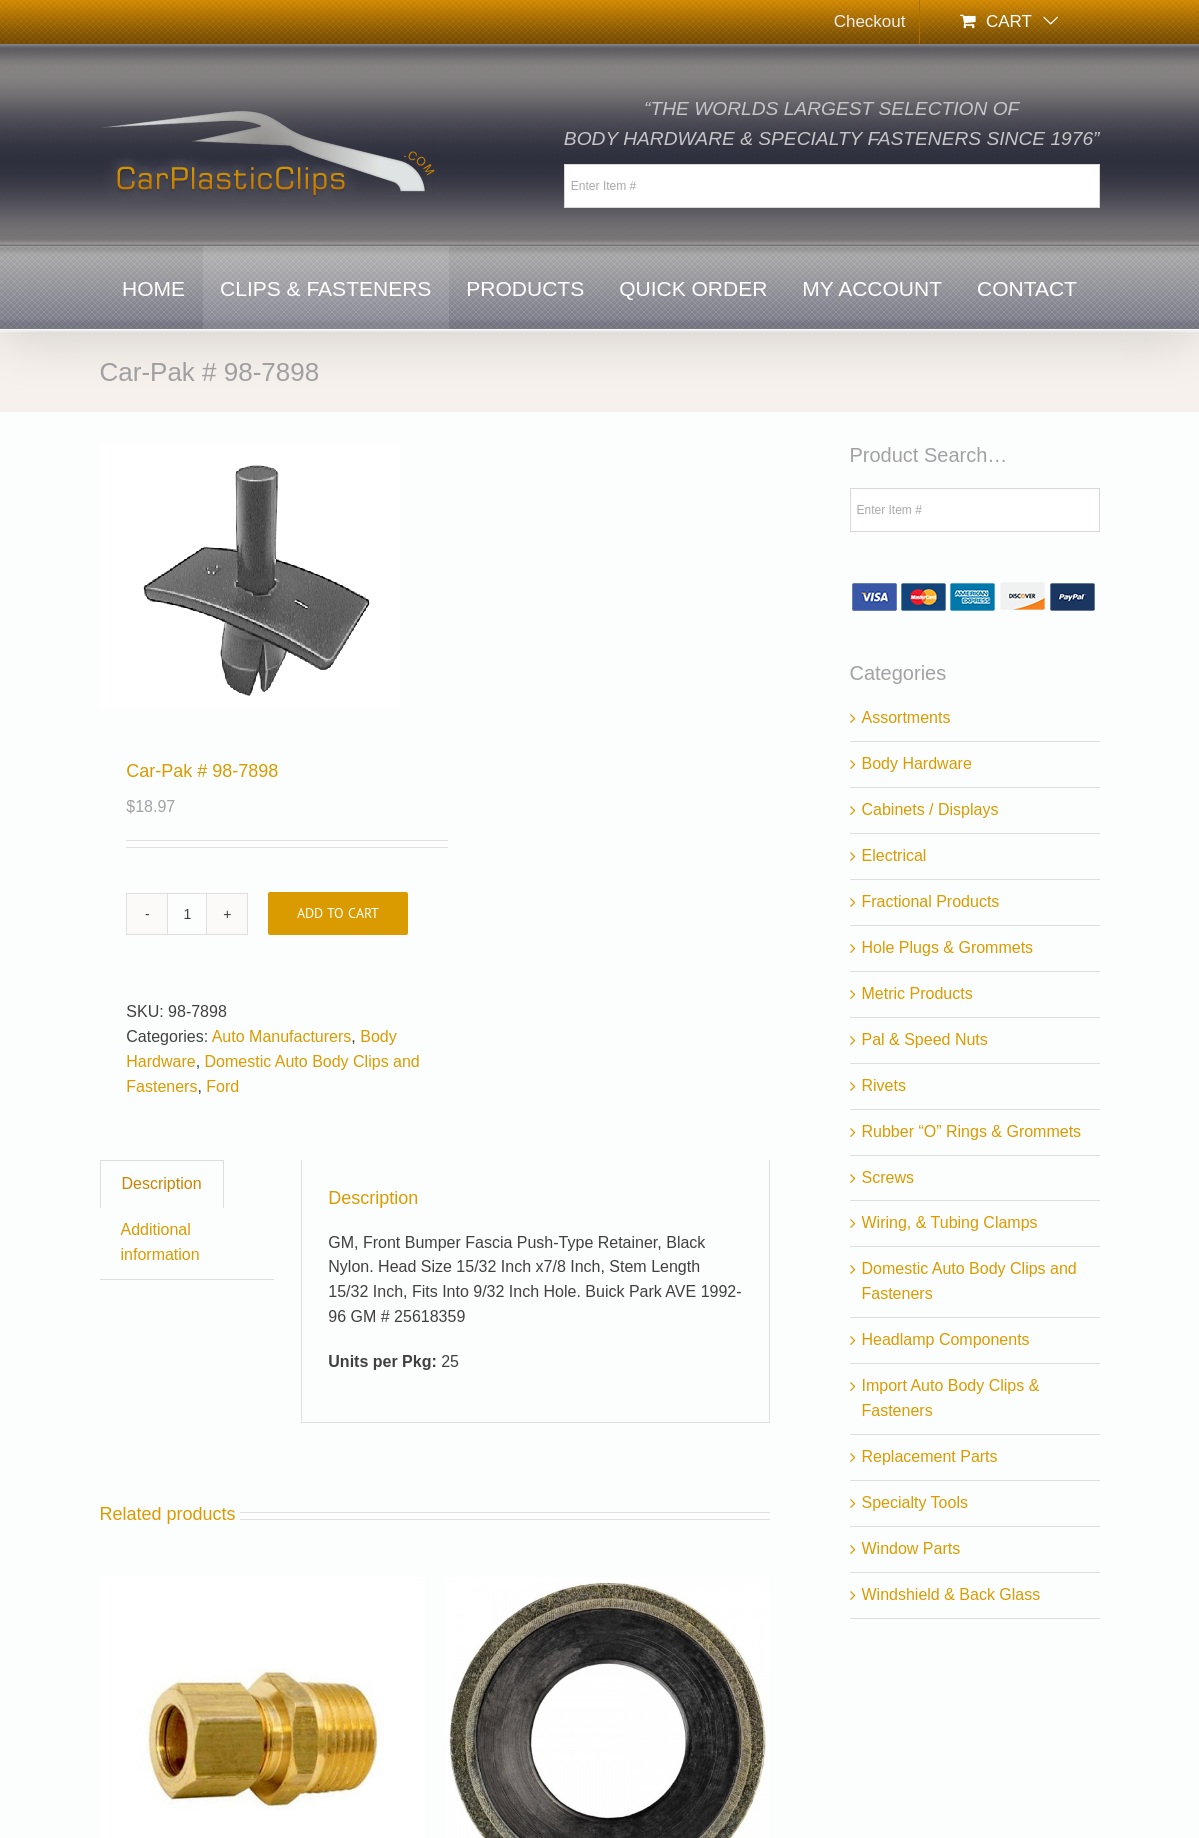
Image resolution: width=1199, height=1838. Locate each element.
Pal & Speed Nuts (925, 1039)
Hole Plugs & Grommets (948, 947)
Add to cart (338, 913)
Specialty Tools (915, 1502)
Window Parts (911, 1548)
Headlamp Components (946, 1339)
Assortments (906, 717)
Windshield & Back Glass (951, 1594)
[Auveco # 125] (262, 1588)
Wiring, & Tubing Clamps (950, 1222)
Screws (888, 1177)
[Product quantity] (187, 914)
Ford (222, 1086)
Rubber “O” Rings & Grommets (972, 1131)
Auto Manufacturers (282, 1036)
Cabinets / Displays (930, 809)
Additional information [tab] (160, 1242)
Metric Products (917, 993)
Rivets (884, 1085)
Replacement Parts (930, 1456)
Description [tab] (162, 1183)
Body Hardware (917, 763)
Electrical (894, 855)
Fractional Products (931, 901)
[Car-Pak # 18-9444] (607, 1588)
